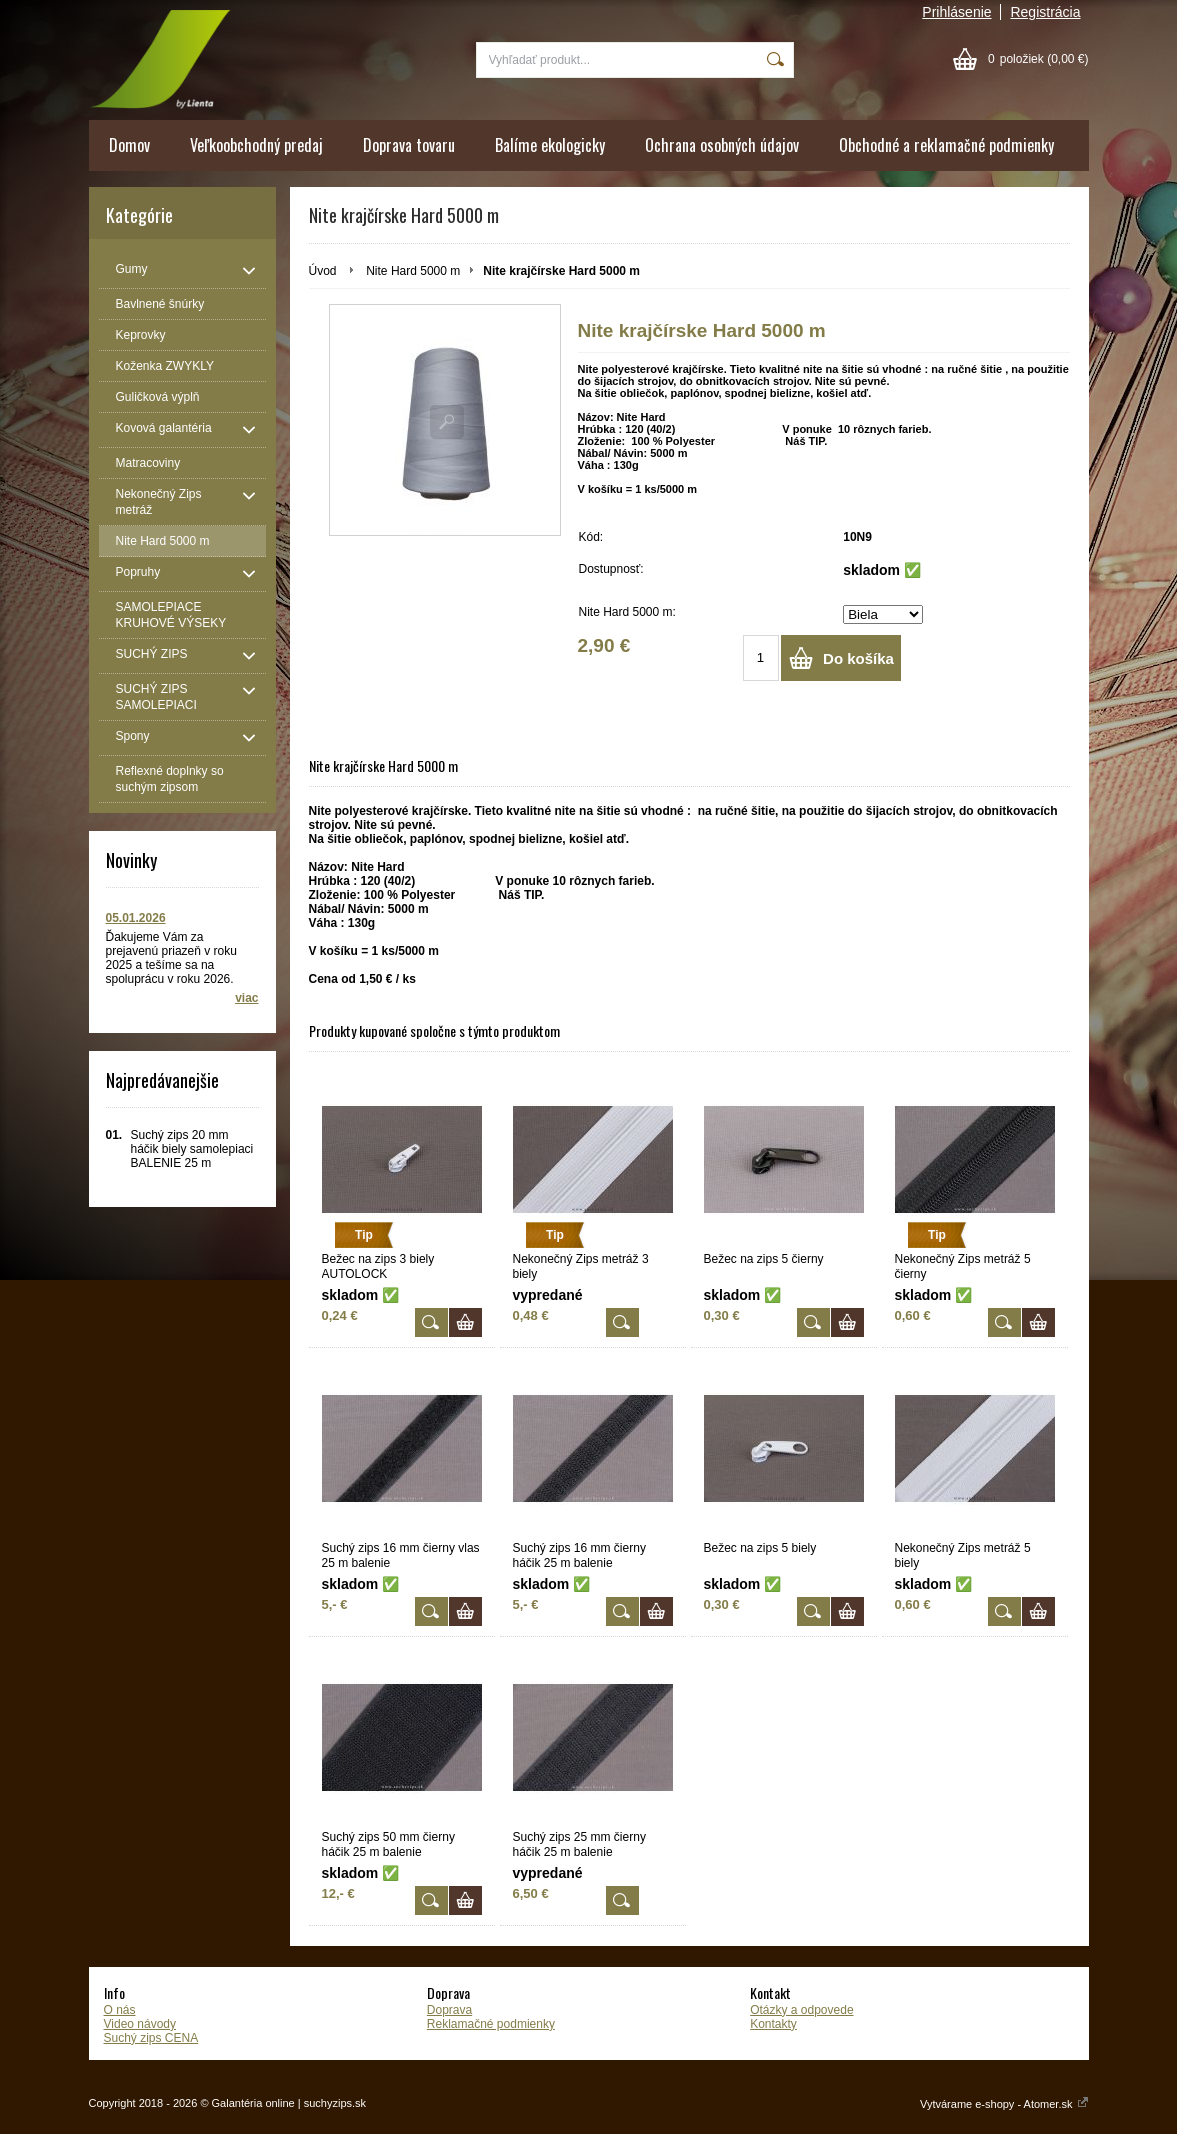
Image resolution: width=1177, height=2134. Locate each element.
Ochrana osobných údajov (722, 145)
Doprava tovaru (409, 145)
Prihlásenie (956, 12)
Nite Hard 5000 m (413, 271)
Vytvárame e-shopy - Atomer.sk (1004, 2104)
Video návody (140, 2024)
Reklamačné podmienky (491, 2024)
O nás (120, 2010)
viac (246, 998)
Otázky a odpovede (801, 2010)
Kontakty (773, 2024)
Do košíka (858, 658)
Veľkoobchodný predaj (256, 145)
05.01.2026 (136, 918)
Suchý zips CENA (151, 2038)
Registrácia (1045, 12)
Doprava (449, 2010)
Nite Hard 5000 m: (627, 612)
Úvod (323, 271)
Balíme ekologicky (550, 145)
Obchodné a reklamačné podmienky (946, 145)
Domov (129, 145)
